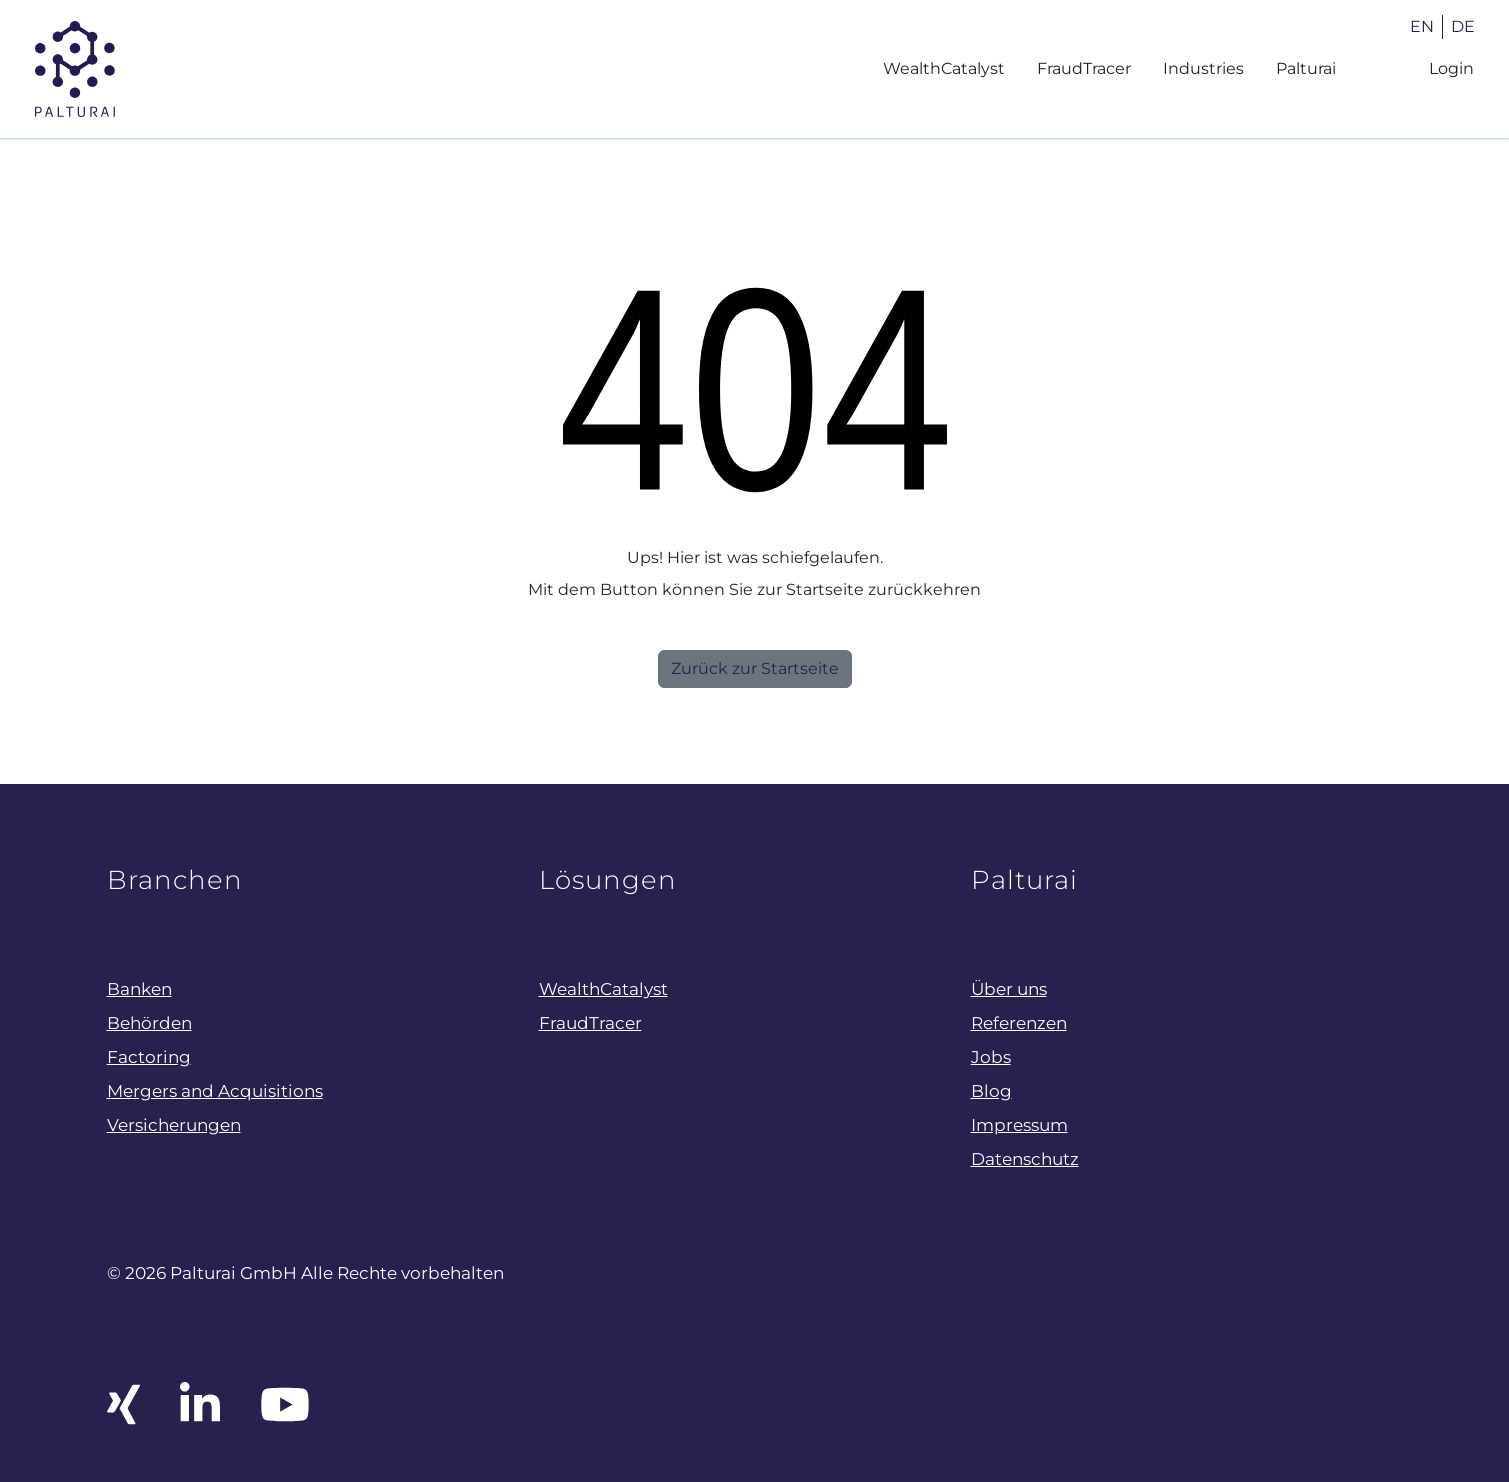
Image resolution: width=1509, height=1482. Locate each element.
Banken (139, 988)
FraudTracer (1084, 68)
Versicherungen (174, 1124)
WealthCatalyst (944, 68)
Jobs (991, 1056)
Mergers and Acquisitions (215, 1090)
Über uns (1009, 988)
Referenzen (1019, 1022)
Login (1451, 68)
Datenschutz (1025, 1158)
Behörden (149, 1022)
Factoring (149, 1056)
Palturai (1306, 68)
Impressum (1019, 1124)
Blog (991, 1090)
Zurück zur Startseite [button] (755, 668)
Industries (1203, 68)
